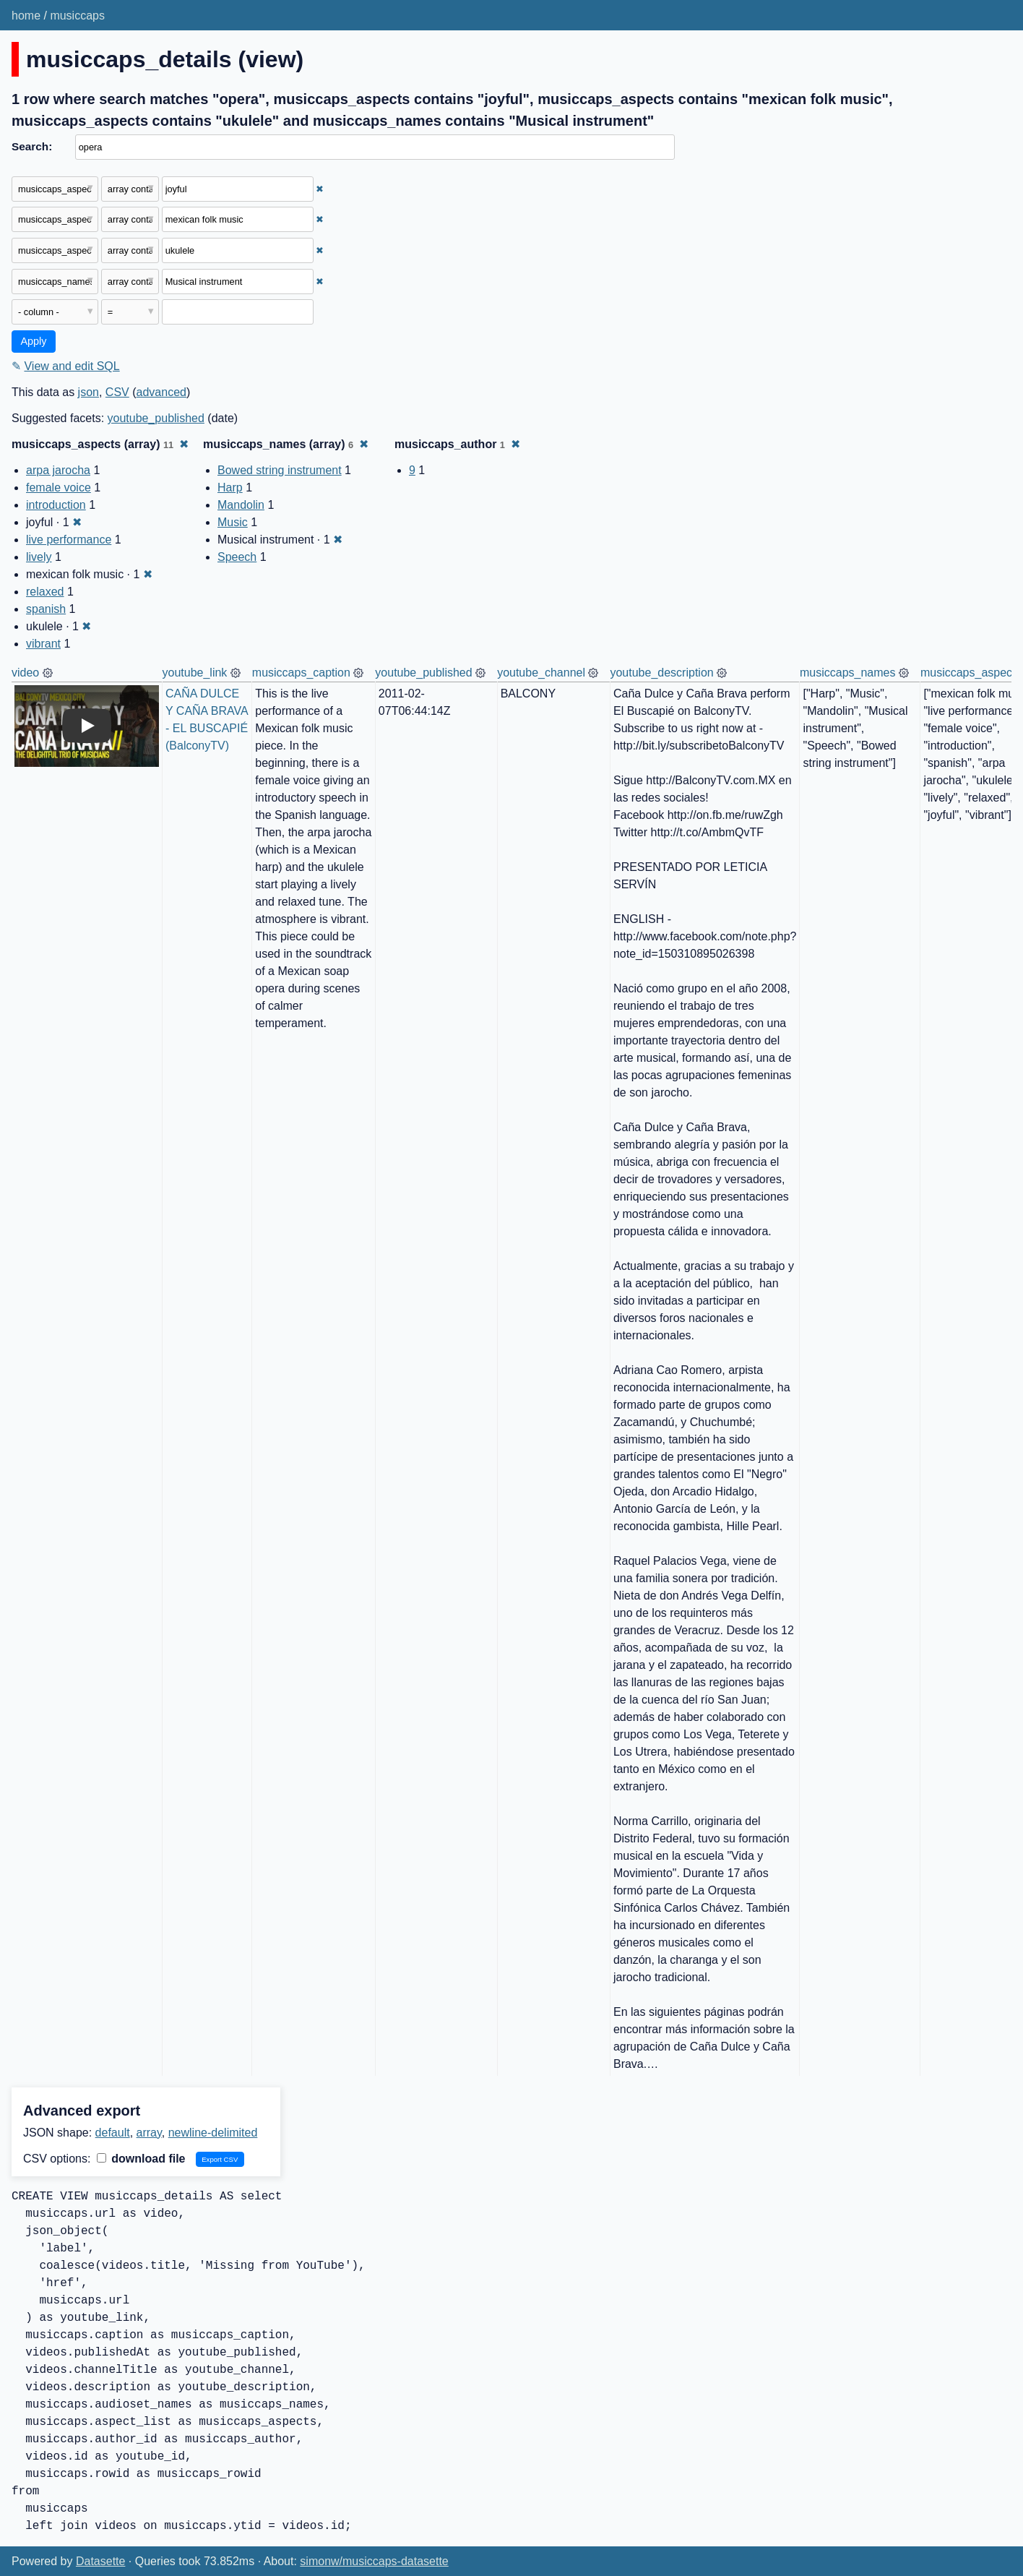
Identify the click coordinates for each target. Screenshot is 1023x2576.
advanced (161, 392)
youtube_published (156, 418)
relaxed (45, 591)
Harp (230, 487)
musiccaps (77, 15)
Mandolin (240, 505)
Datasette (100, 2561)
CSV (117, 392)
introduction (56, 505)
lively (39, 557)
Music (232, 522)
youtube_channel (541, 672)
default (112, 2132)
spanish (46, 609)
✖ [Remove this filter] (320, 189)
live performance (68, 539)
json (88, 392)
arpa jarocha (58, 470)
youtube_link (195, 672)
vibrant (43, 643)
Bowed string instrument (279, 470)
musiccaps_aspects (971, 672)
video (25, 672)
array (149, 2132)
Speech (236, 557)
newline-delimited (213, 2132)
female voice (58, 487)
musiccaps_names (848, 672)
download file (141, 2158)
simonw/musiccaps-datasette (374, 2561)
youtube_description (661, 672)
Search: (32, 146)
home (26, 15)
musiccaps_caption (301, 672)
